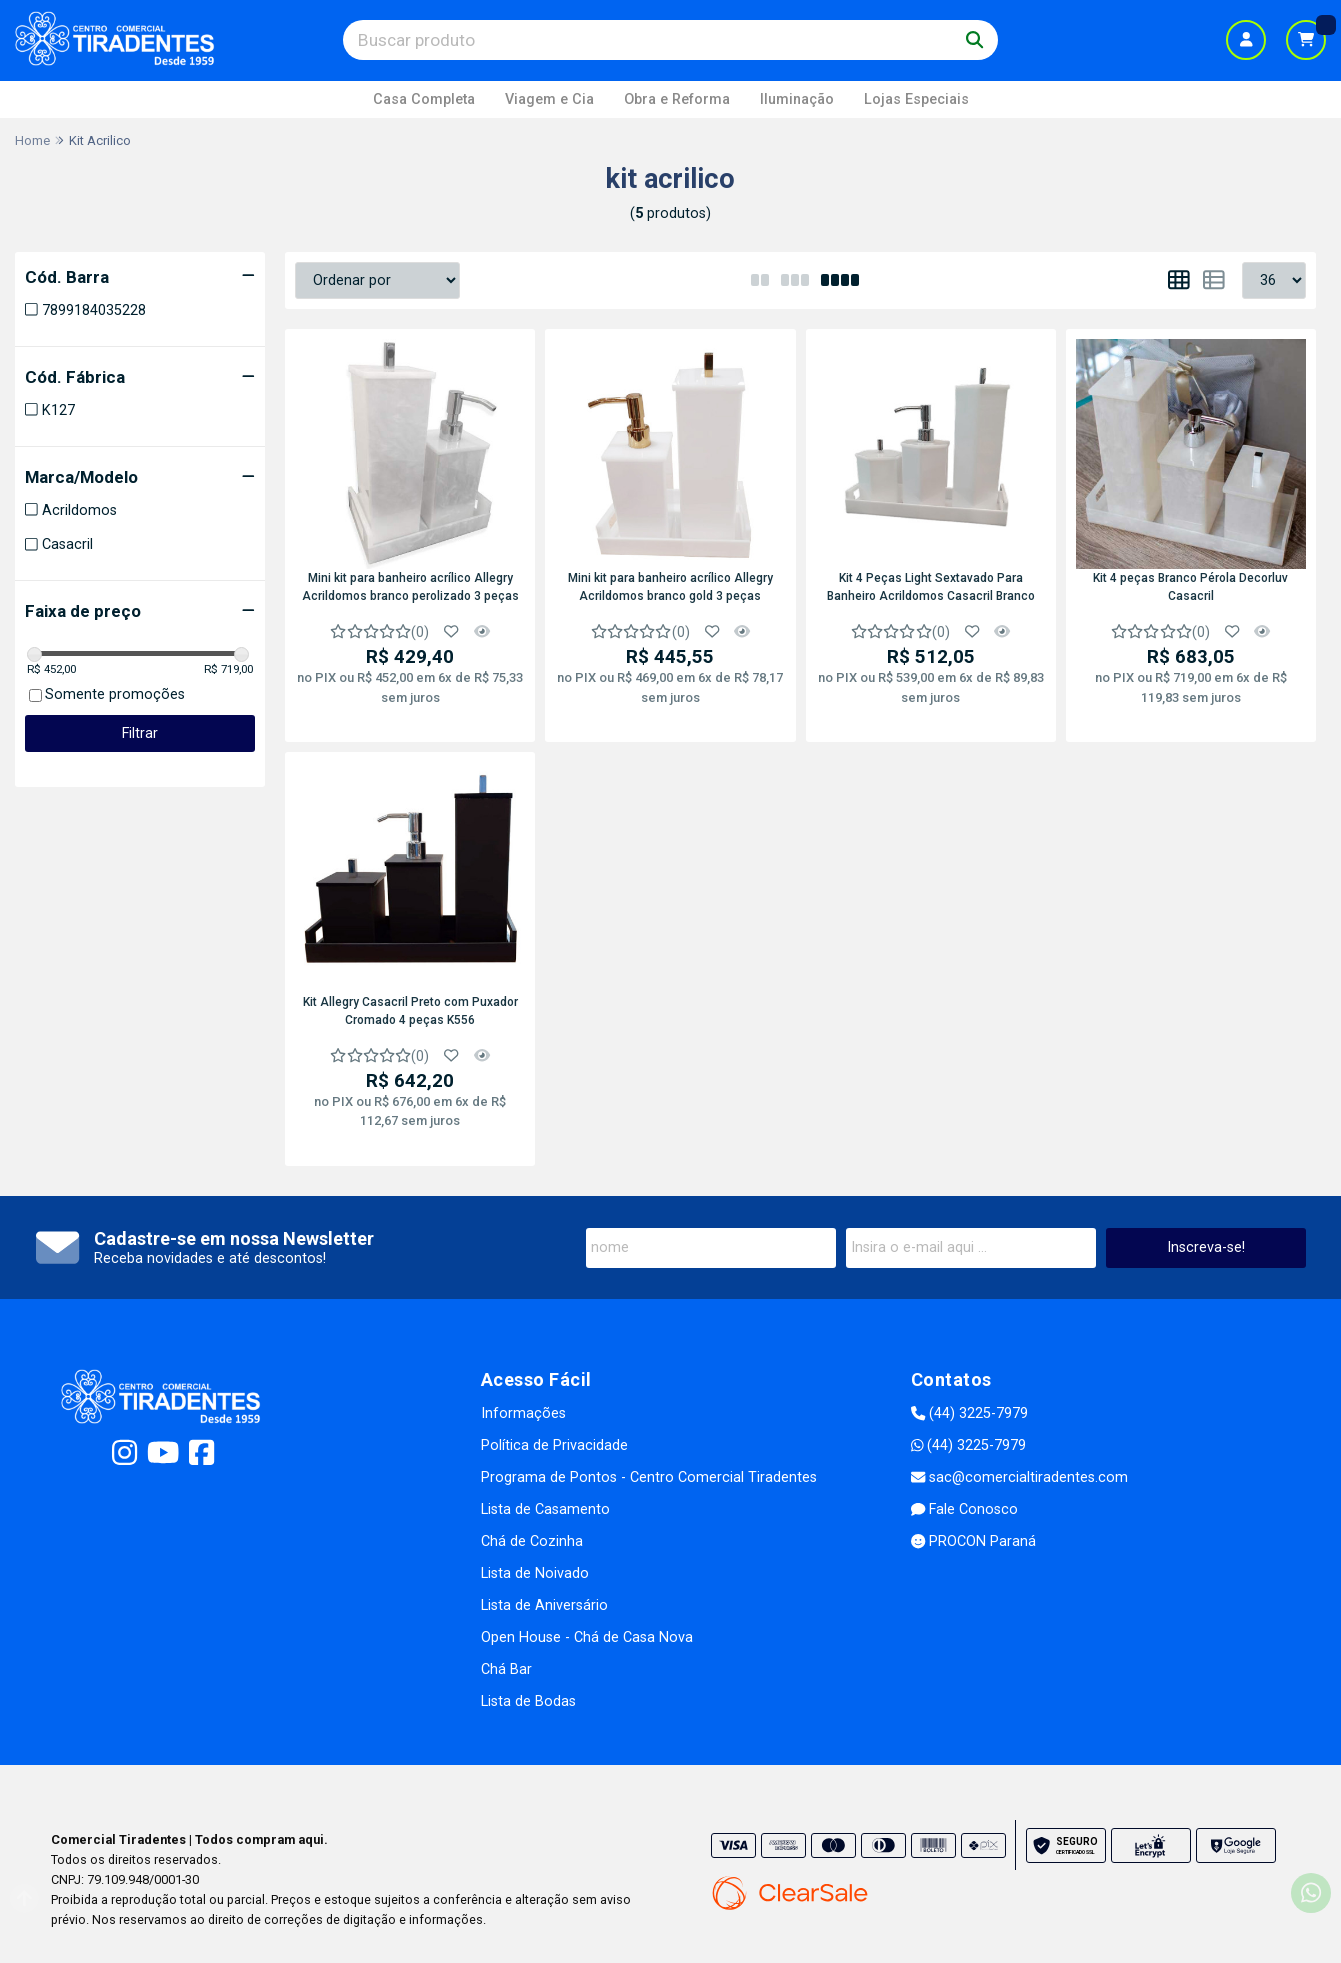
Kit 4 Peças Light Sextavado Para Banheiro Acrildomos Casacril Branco (931, 587)
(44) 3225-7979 (969, 1413)
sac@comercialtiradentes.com (1019, 1477)
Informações (523, 1413)
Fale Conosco (964, 1509)
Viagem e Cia (549, 99)
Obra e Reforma (677, 99)
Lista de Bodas (528, 1701)
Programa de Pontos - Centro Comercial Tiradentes (649, 1477)
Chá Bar (506, 1669)
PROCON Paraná (973, 1541)
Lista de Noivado (535, 1573)
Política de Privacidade (554, 1445)
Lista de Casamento (545, 1509)
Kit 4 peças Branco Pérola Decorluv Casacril (1190, 587)
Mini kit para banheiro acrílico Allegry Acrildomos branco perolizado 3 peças (410, 587)
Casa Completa (424, 99)
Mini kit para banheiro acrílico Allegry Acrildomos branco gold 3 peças (670, 587)
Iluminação (797, 99)
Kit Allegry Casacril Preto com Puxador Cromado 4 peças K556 (410, 1011)
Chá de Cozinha (532, 1541)
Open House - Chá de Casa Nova (587, 1637)
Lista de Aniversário (544, 1605)
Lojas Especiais (916, 99)
